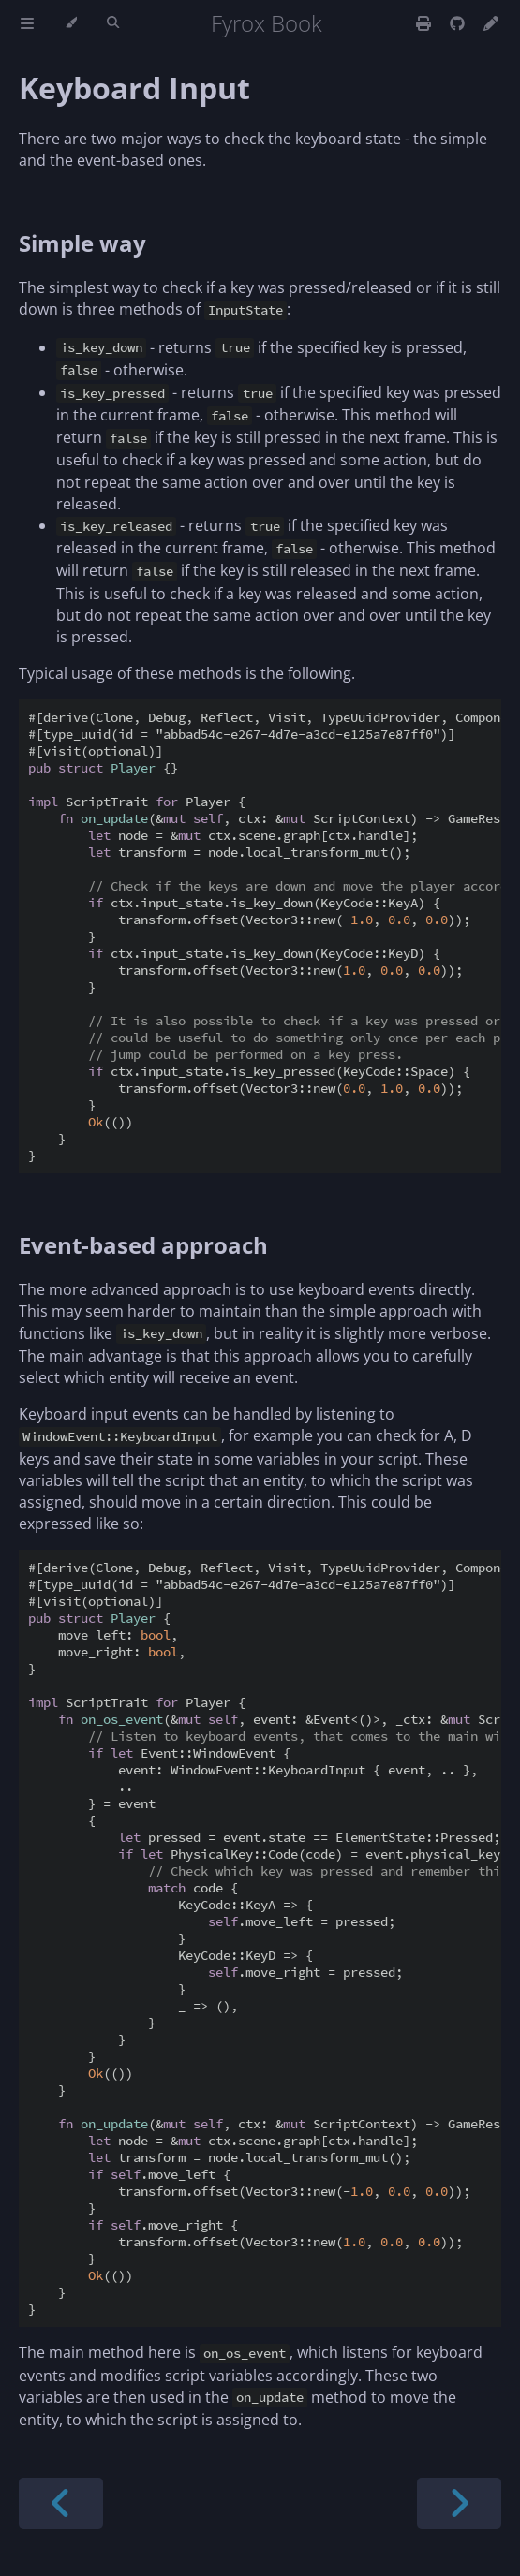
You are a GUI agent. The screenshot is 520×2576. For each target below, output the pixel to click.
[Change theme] (71, 23)
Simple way (82, 243)
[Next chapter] (459, 2503)
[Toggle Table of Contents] (27, 23)
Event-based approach (143, 1244)
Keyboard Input (134, 87)
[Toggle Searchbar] (113, 23)
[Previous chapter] (61, 2503)
